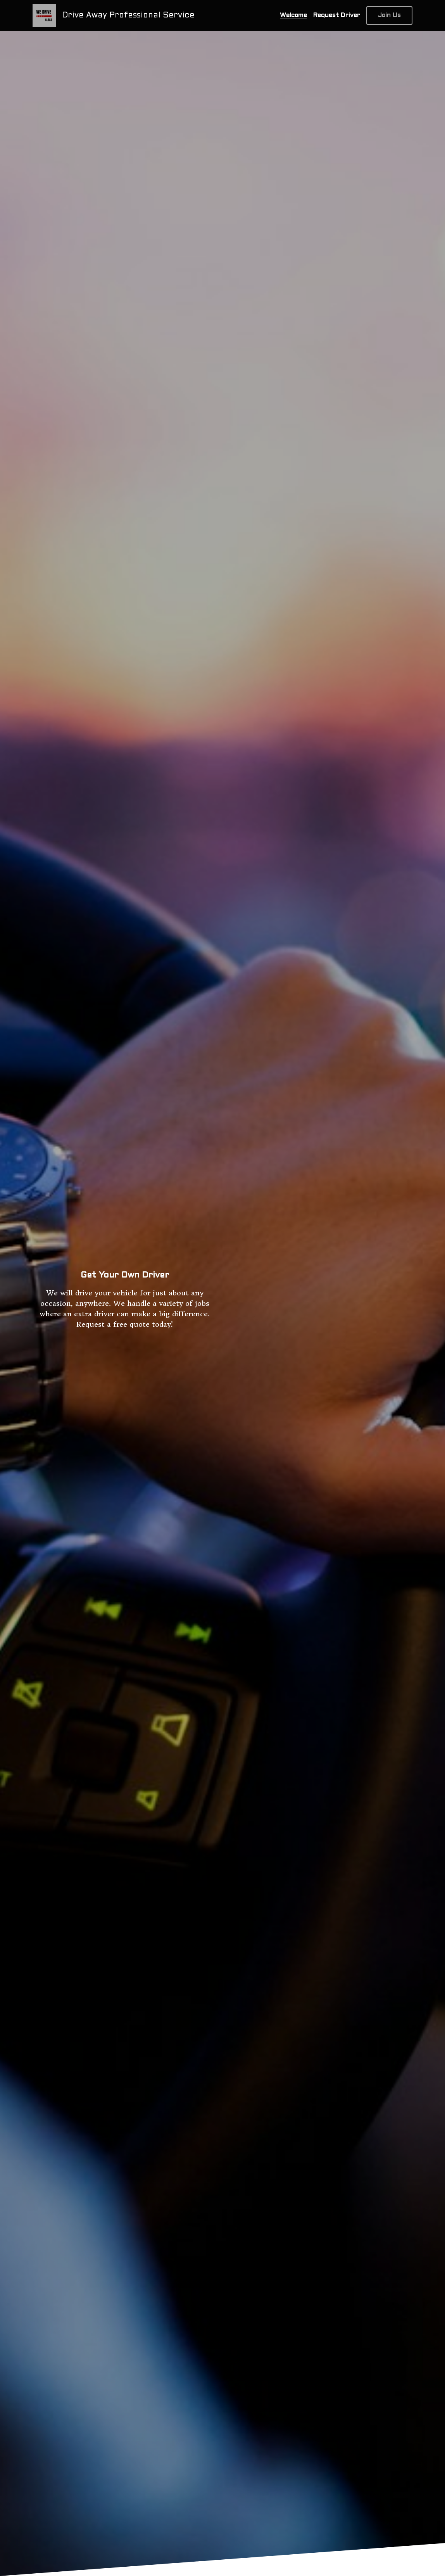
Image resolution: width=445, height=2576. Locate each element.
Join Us (389, 15)
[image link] (44, 15)
